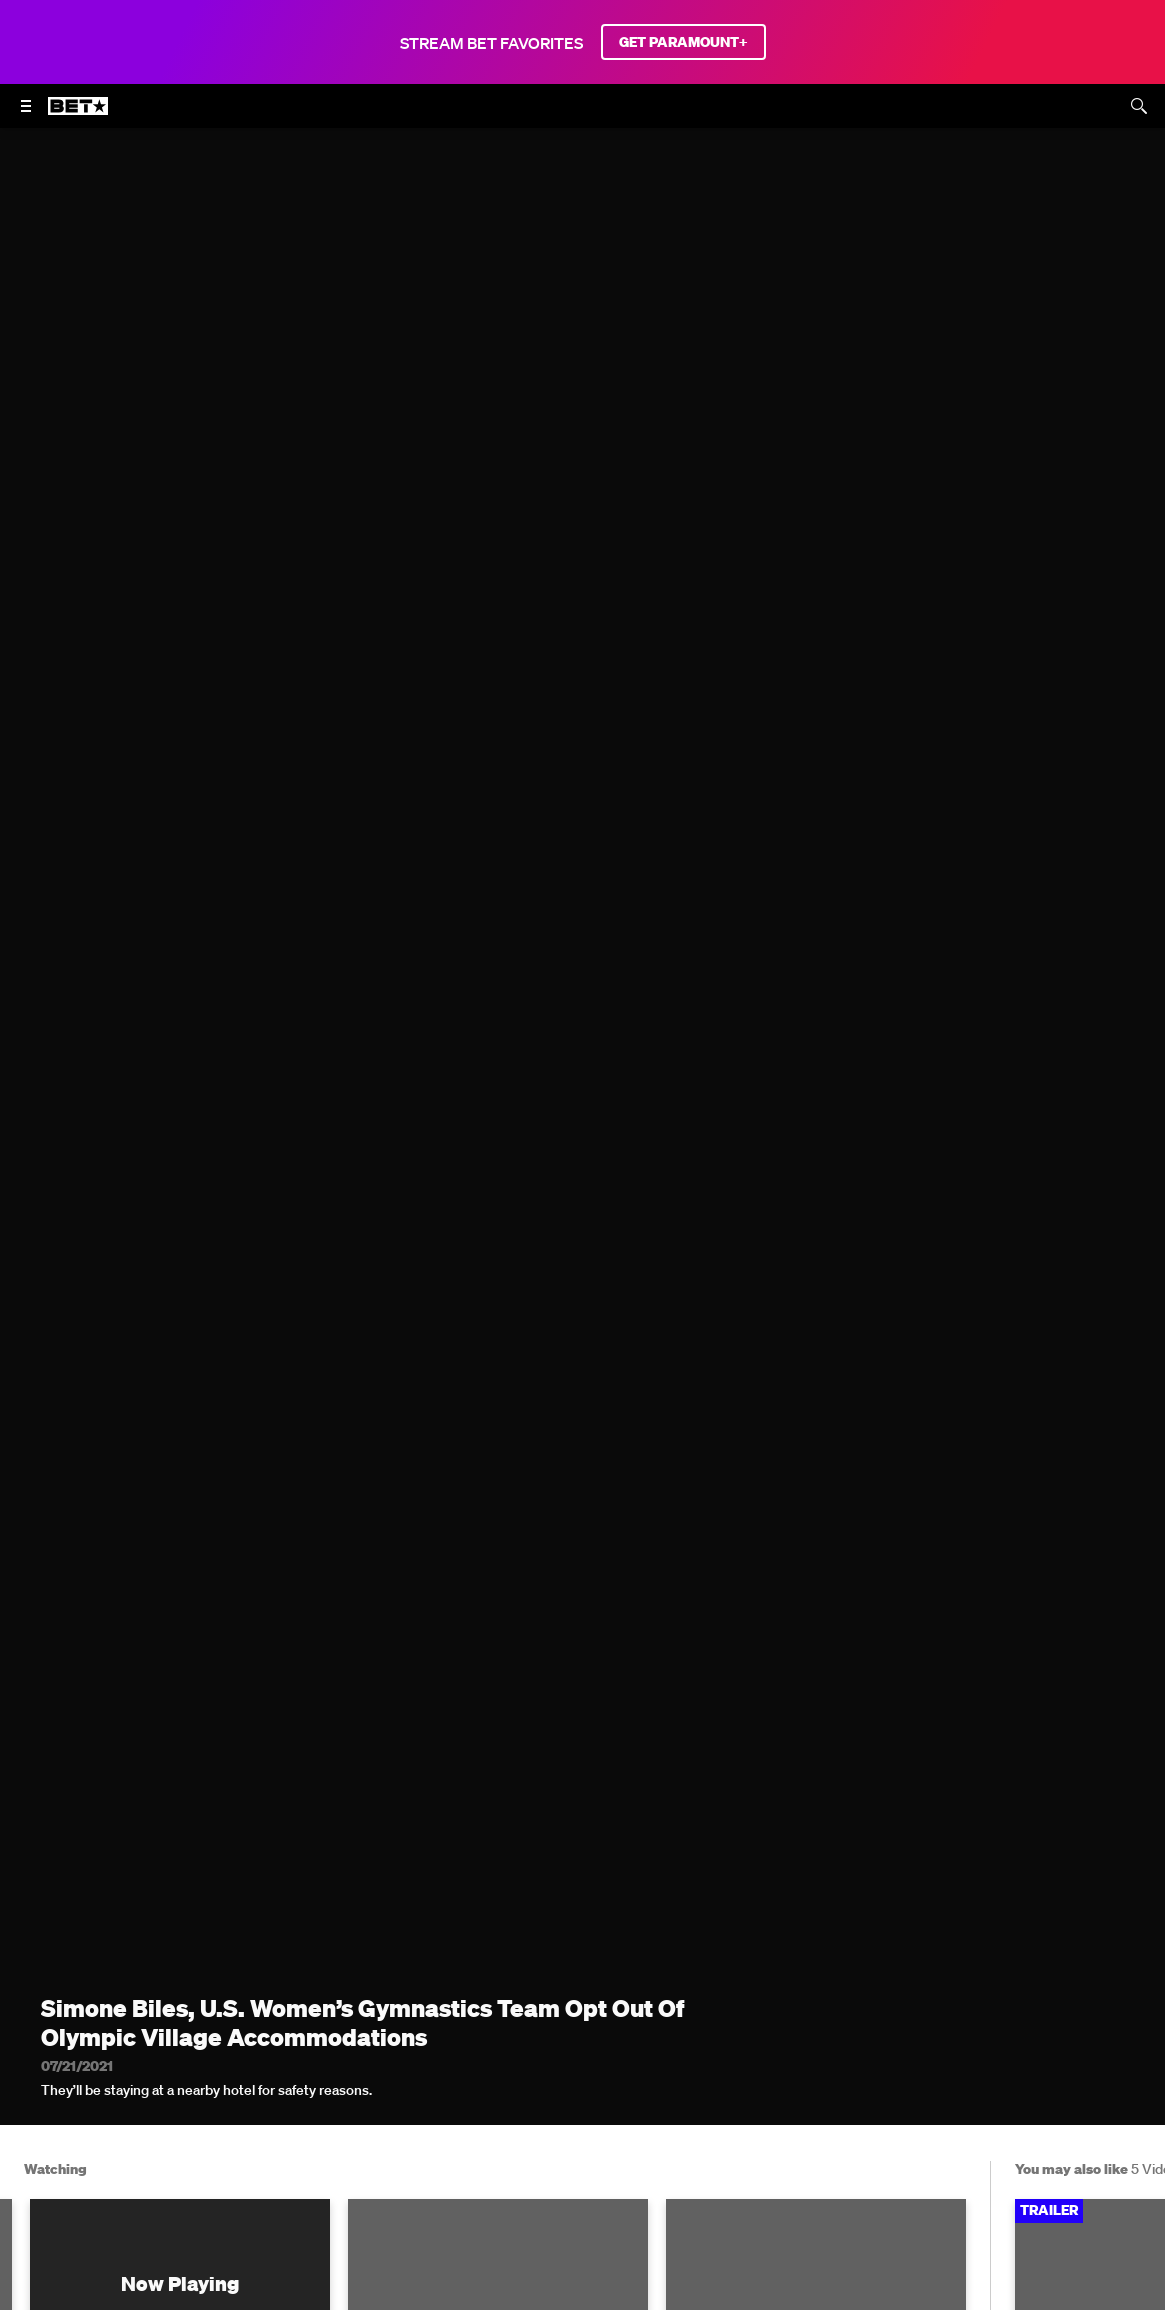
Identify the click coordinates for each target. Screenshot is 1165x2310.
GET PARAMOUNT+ (683, 42)
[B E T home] (78, 115)
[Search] (1139, 106)
